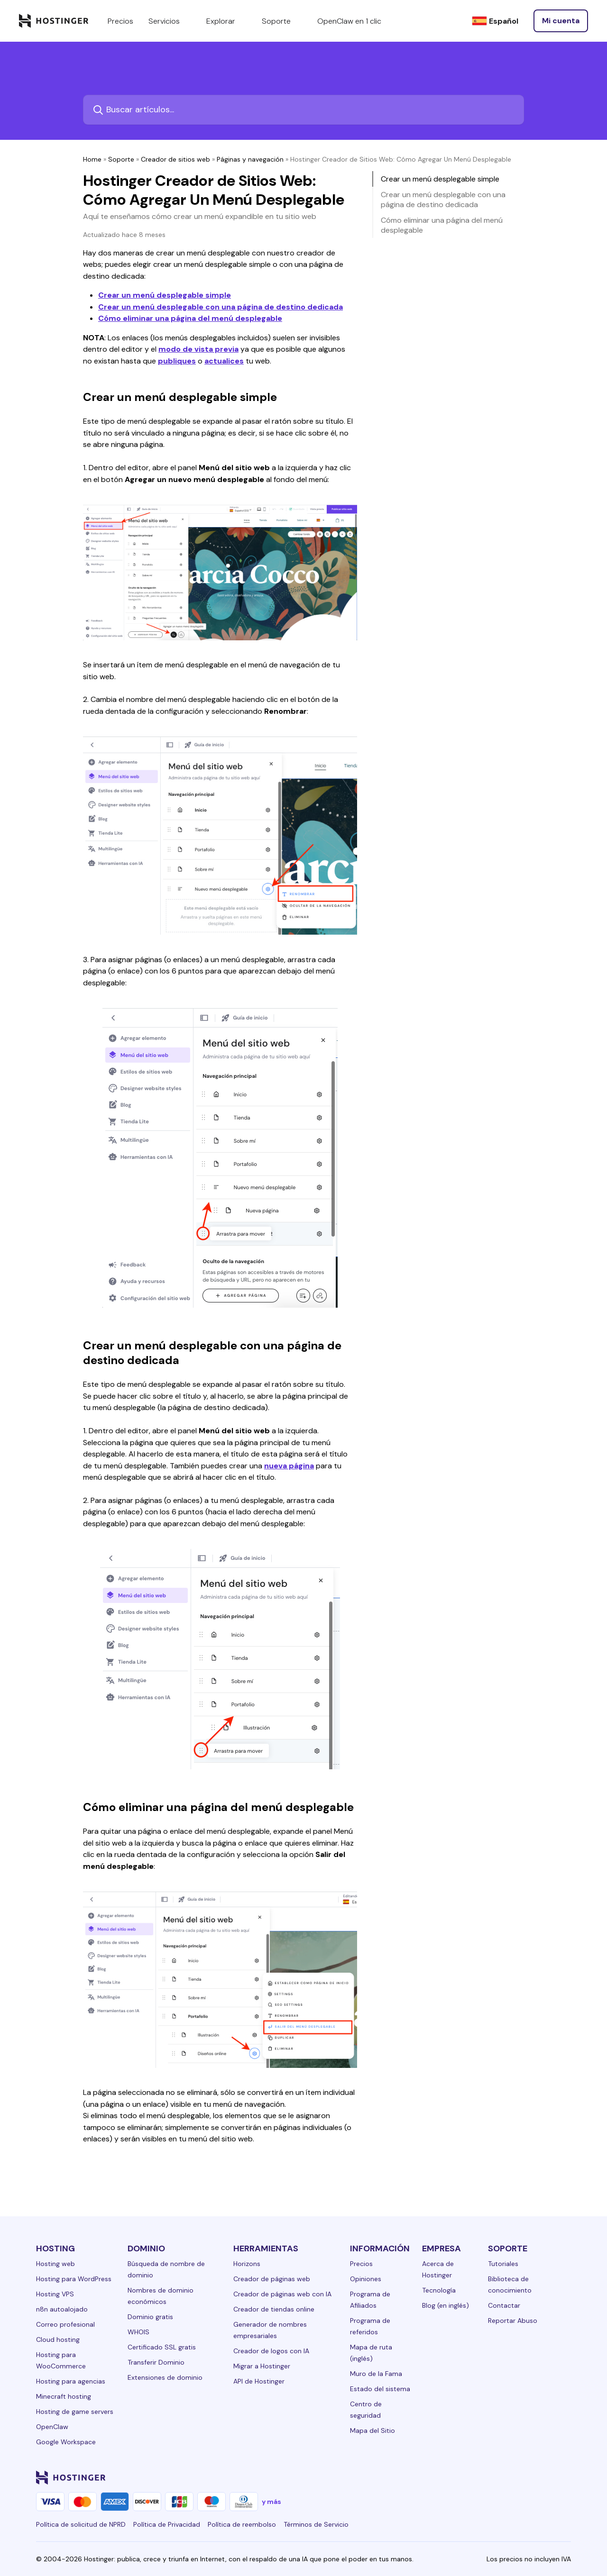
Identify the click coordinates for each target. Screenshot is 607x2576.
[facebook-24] (470, 2477)
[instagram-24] (489, 2477)
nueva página (289, 1466)
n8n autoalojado (62, 2309)
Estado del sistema (380, 2389)
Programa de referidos (370, 2326)
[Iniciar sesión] (560, 20)
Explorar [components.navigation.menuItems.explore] (226, 21)
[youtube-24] (527, 2477)
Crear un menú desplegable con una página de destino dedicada (220, 307)
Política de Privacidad (166, 2524)
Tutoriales (503, 2263)
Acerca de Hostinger (438, 2269)
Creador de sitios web (175, 159)
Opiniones (365, 2279)
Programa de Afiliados (370, 2300)
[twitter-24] (508, 2477)
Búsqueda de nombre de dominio (166, 2269)
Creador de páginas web (271, 2279)
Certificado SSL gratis (162, 2347)
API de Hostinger (259, 2381)
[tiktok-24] (565, 2477)
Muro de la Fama (376, 2373)
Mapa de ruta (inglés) (371, 2353)
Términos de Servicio (316, 2524)
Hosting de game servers (74, 2411)
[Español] (495, 21)
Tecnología (439, 2290)
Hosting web (55, 2263)
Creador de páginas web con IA (282, 2294)
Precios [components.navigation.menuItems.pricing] (120, 21)
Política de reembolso (242, 2524)
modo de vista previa (198, 349)
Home (92, 159)
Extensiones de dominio (165, 2377)
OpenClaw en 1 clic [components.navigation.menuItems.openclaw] (349, 21)
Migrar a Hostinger (261, 2366)
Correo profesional (65, 2324)
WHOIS (138, 2332)
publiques (177, 361)
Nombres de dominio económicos (160, 2296)
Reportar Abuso (512, 2320)
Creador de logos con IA (271, 2351)
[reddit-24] (546, 2477)
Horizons (246, 2263)
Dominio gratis (150, 2316)
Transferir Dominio (156, 2362)
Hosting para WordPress (73, 2279)
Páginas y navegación (250, 159)
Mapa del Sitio (372, 2430)
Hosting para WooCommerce (61, 2360)
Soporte (121, 159)
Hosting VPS (55, 2294)
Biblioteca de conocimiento (510, 2284)
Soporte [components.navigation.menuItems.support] (282, 21)
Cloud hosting (58, 2339)
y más (271, 2501)
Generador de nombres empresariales (270, 2330)
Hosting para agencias (70, 2381)
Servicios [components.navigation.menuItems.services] (169, 21)
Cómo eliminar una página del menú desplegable (190, 318)
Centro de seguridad (366, 2410)
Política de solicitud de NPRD (81, 2524)
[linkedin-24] (451, 2477)
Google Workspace (66, 2442)
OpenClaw (52, 2426)
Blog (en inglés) (445, 2305)
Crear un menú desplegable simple (164, 295)
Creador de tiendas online (273, 2309)
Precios (361, 2263)
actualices (224, 361)
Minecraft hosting (63, 2396)
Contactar (504, 2305)
